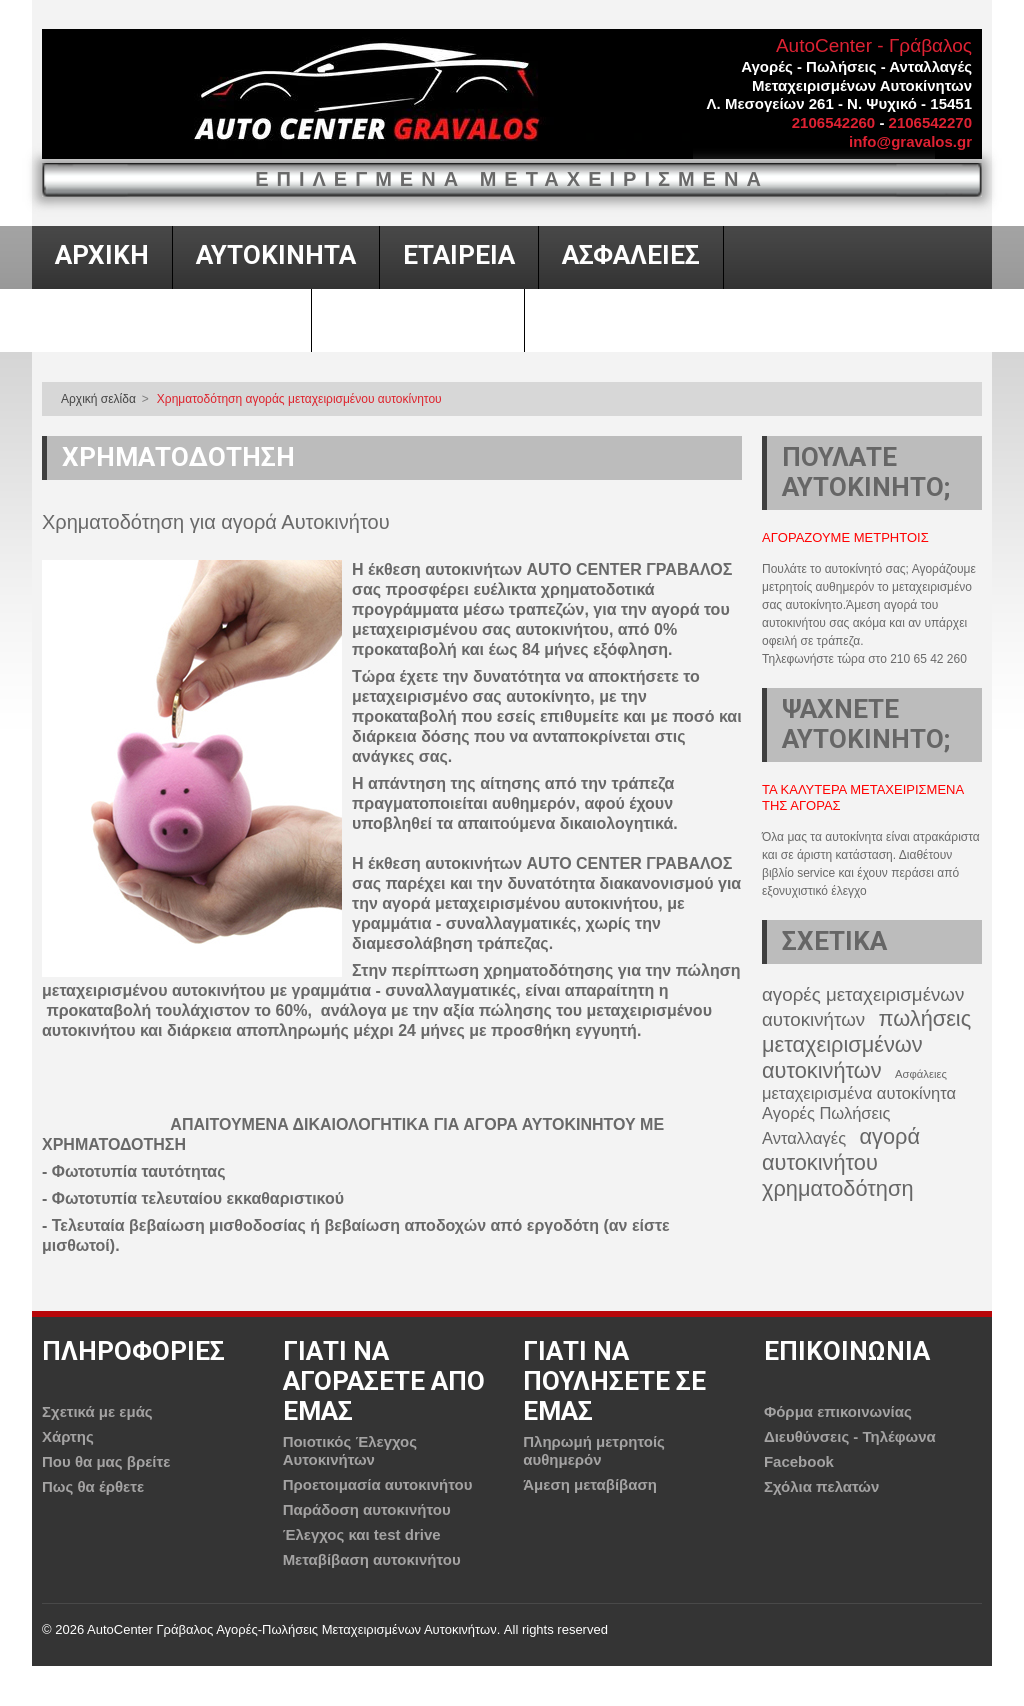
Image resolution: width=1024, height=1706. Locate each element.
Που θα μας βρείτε (106, 1461)
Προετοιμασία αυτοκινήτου (378, 1484)
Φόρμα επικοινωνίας (838, 1411)
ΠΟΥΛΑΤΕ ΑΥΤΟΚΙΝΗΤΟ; (866, 472)
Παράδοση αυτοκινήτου (367, 1509)
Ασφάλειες (921, 1074)
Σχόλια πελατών (821, 1486)
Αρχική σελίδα (98, 399)
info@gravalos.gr (910, 141)
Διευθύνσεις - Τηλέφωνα (850, 1436)
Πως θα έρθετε (93, 1486)
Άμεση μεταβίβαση (590, 1484)
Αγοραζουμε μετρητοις (845, 537)
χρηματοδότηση (837, 1188)
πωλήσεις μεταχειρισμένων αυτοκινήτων (866, 1044)
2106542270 (930, 122)
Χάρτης (68, 1436)
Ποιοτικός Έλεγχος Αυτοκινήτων (350, 1450)
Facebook (799, 1461)
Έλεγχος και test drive (362, 1534)
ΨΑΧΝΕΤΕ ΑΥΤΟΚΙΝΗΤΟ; (866, 724)
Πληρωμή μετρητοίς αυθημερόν (594, 1450)
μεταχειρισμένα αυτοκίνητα (859, 1093)
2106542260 (833, 122)
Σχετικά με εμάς (97, 1411)
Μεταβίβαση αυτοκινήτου (372, 1559)
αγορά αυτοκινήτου (841, 1149)
